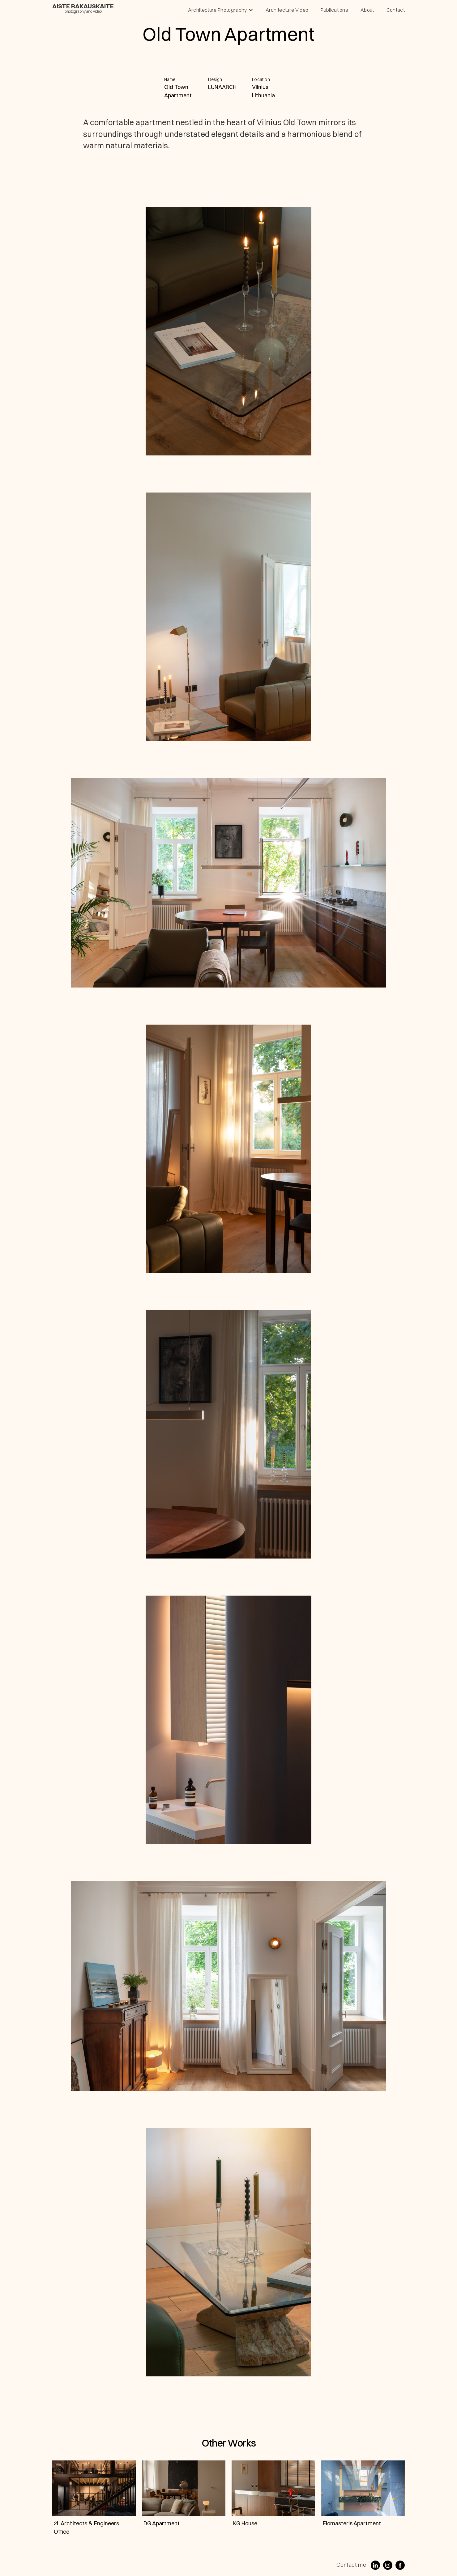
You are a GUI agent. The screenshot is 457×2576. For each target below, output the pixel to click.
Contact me (351, 2564)
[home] (83, 8)
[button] (220, 10)
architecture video (287, 10)
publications (334, 10)
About (367, 10)
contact (396, 10)
